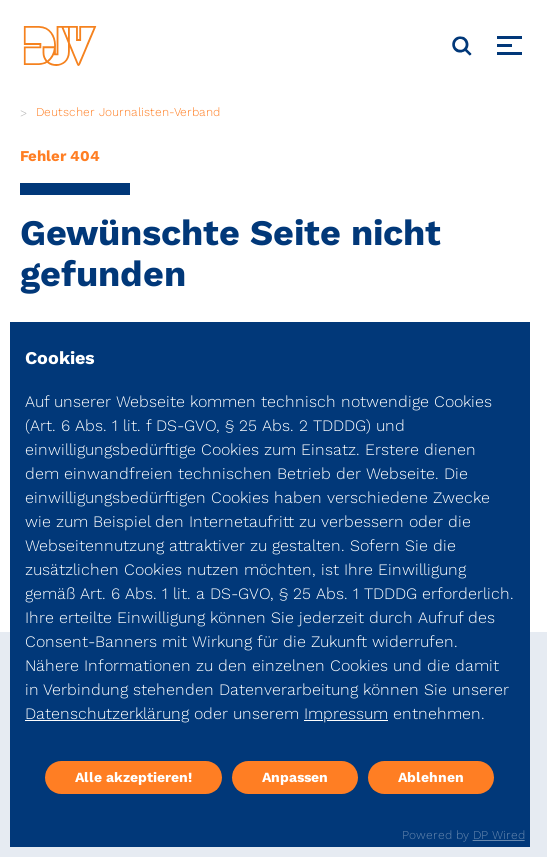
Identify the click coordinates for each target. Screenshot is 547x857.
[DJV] (60, 45)
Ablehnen (431, 777)
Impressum (346, 713)
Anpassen (295, 777)
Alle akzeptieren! (133, 777)
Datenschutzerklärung (107, 713)
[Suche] (462, 46)
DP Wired (499, 835)
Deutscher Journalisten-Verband (128, 112)
